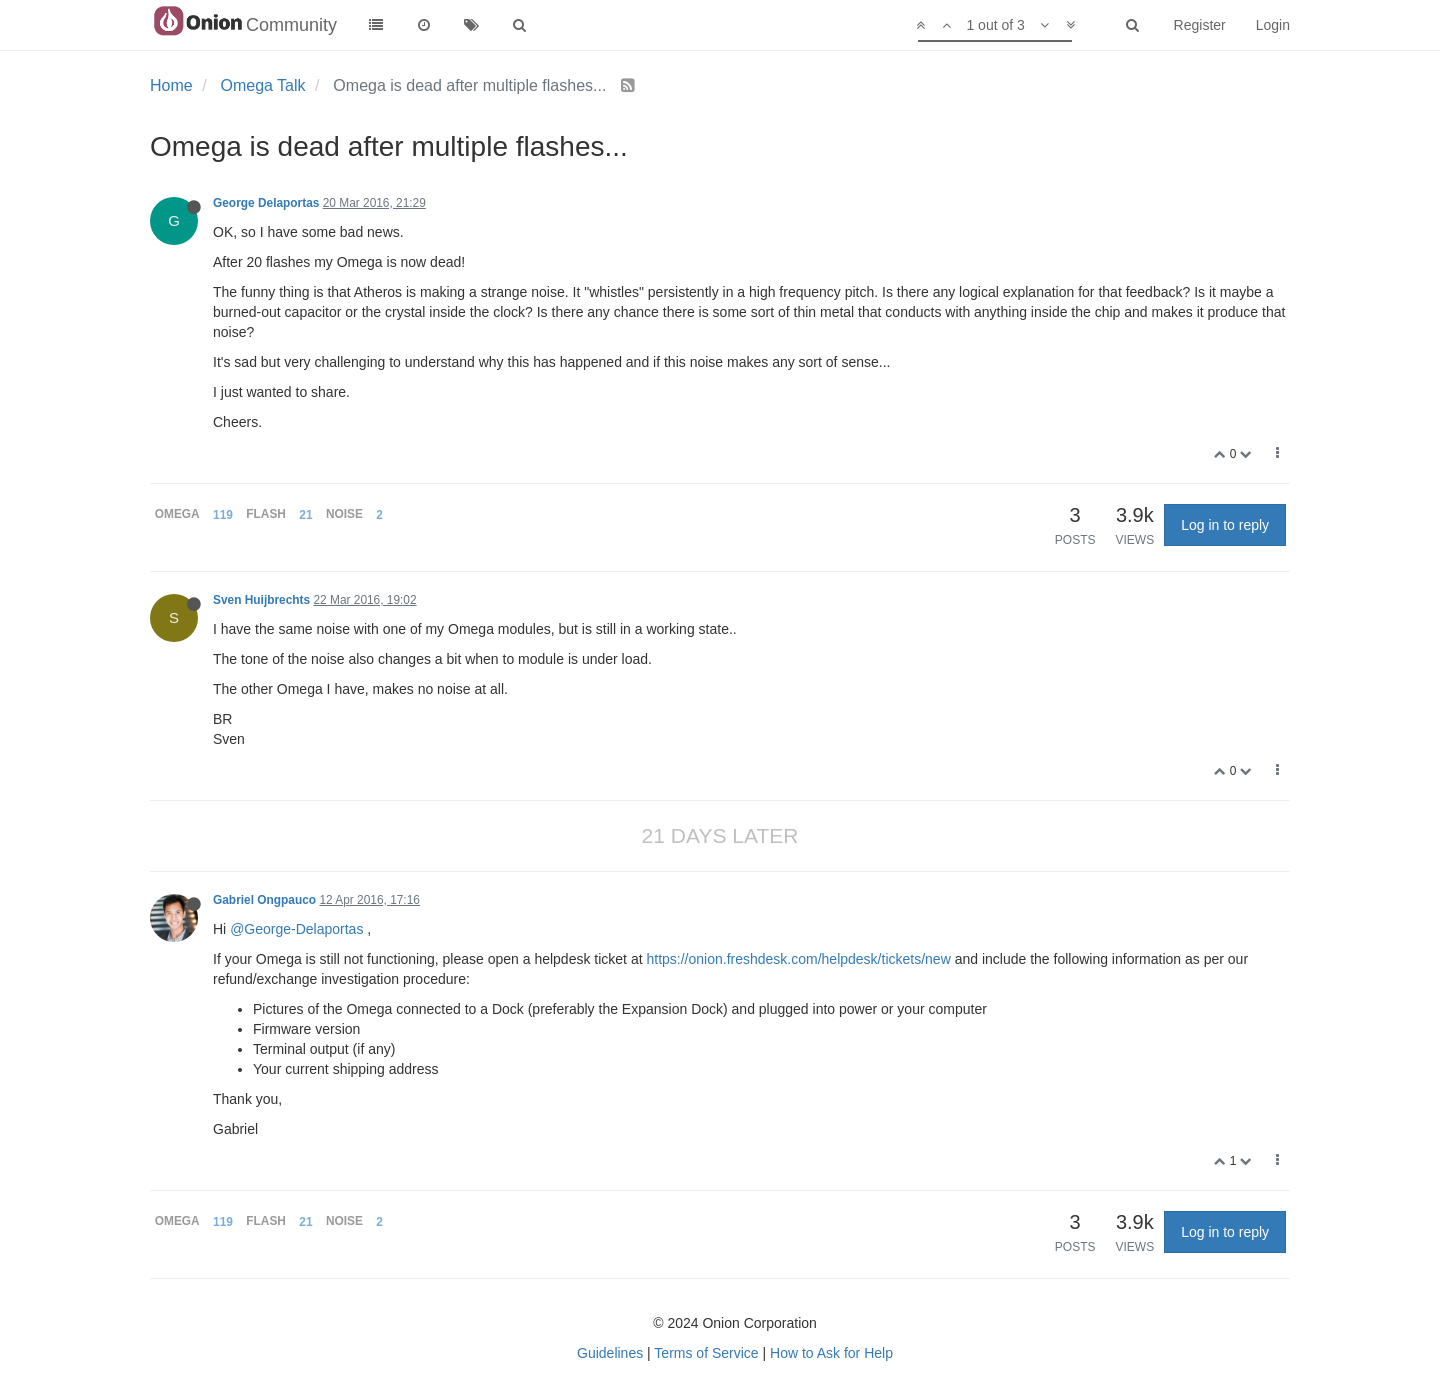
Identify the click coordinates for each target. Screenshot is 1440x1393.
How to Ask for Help (831, 1353)
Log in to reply (1225, 525)
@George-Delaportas (296, 929)
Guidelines (610, 1353)
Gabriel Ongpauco (264, 900)
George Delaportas (266, 203)
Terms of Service (706, 1353)
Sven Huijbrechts (261, 600)
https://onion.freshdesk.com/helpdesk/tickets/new (798, 959)
